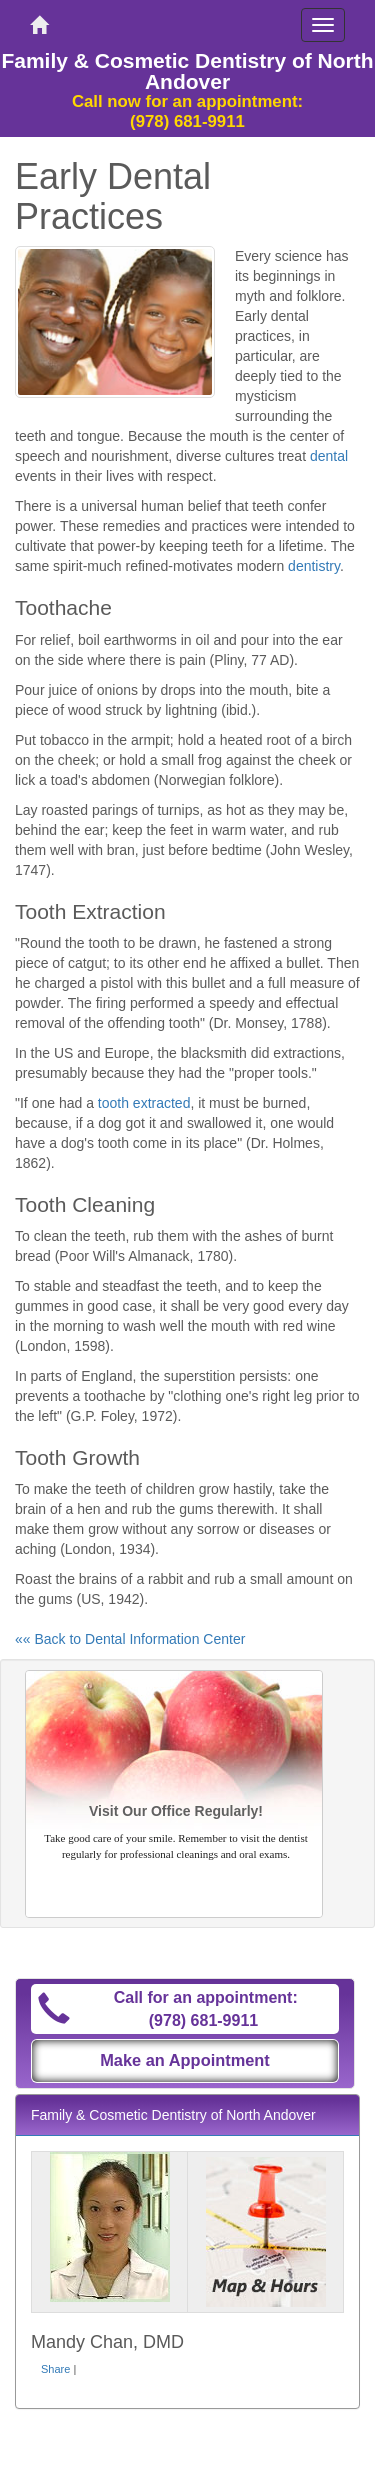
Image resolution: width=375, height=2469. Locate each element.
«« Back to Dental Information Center (130, 1639)
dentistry (314, 566)
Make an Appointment (185, 2060)
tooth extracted (144, 1103)
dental (329, 456)
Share (55, 2369)
